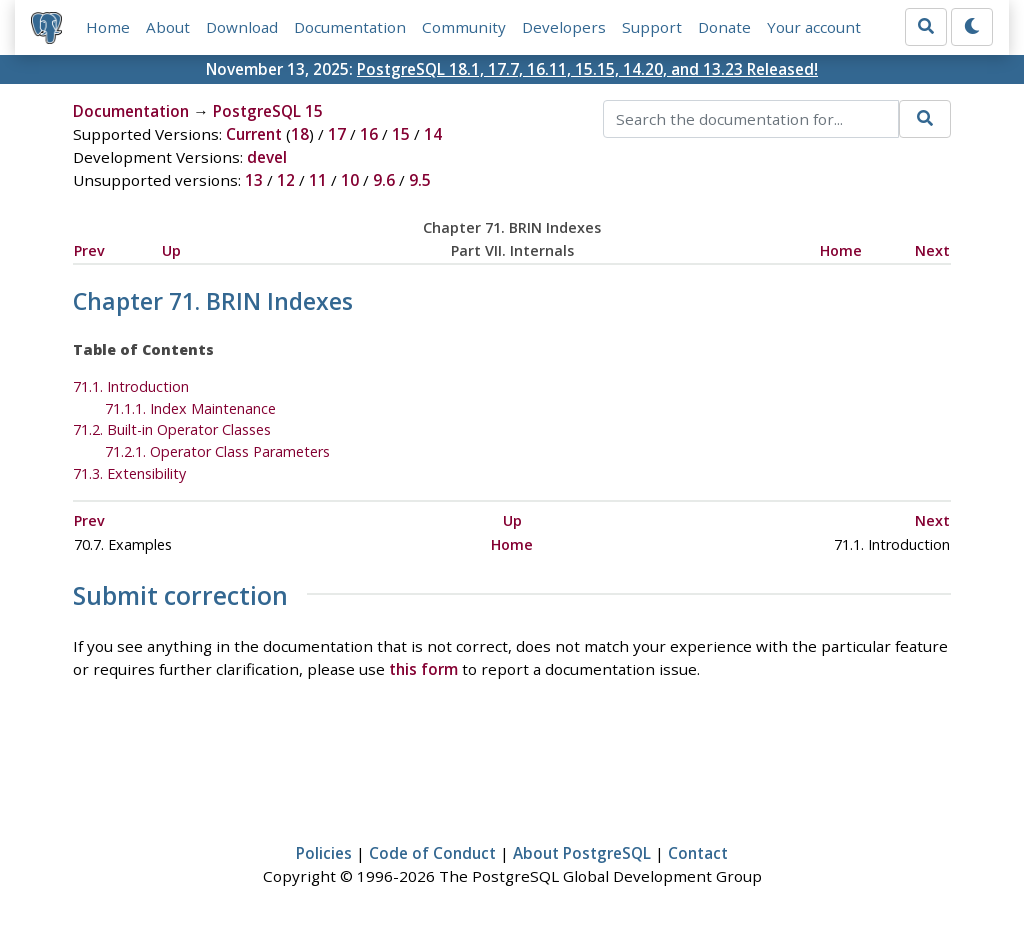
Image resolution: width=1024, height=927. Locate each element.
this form (423, 669)
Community (464, 27)
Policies (324, 853)
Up (171, 250)
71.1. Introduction (131, 386)
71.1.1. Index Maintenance (190, 408)
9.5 (420, 180)
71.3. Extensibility (129, 473)
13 (254, 180)
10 (350, 180)
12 (286, 180)
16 (369, 134)
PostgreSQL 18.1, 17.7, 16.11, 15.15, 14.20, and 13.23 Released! (587, 69)
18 (300, 134)
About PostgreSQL (582, 853)
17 (337, 134)
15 (401, 134)
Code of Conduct (432, 853)
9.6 (384, 180)
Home (108, 27)
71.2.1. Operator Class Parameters (217, 451)
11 (318, 180)
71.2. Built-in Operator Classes (172, 429)
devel (267, 157)
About (168, 27)
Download (242, 27)
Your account (814, 27)
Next (932, 250)
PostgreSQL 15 (268, 111)
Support (652, 27)
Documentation (350, 27)
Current (254, 134)
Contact (698, 853)
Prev (89, 250)
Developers (564, 27)
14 (433, 134)
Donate (724, 27)
